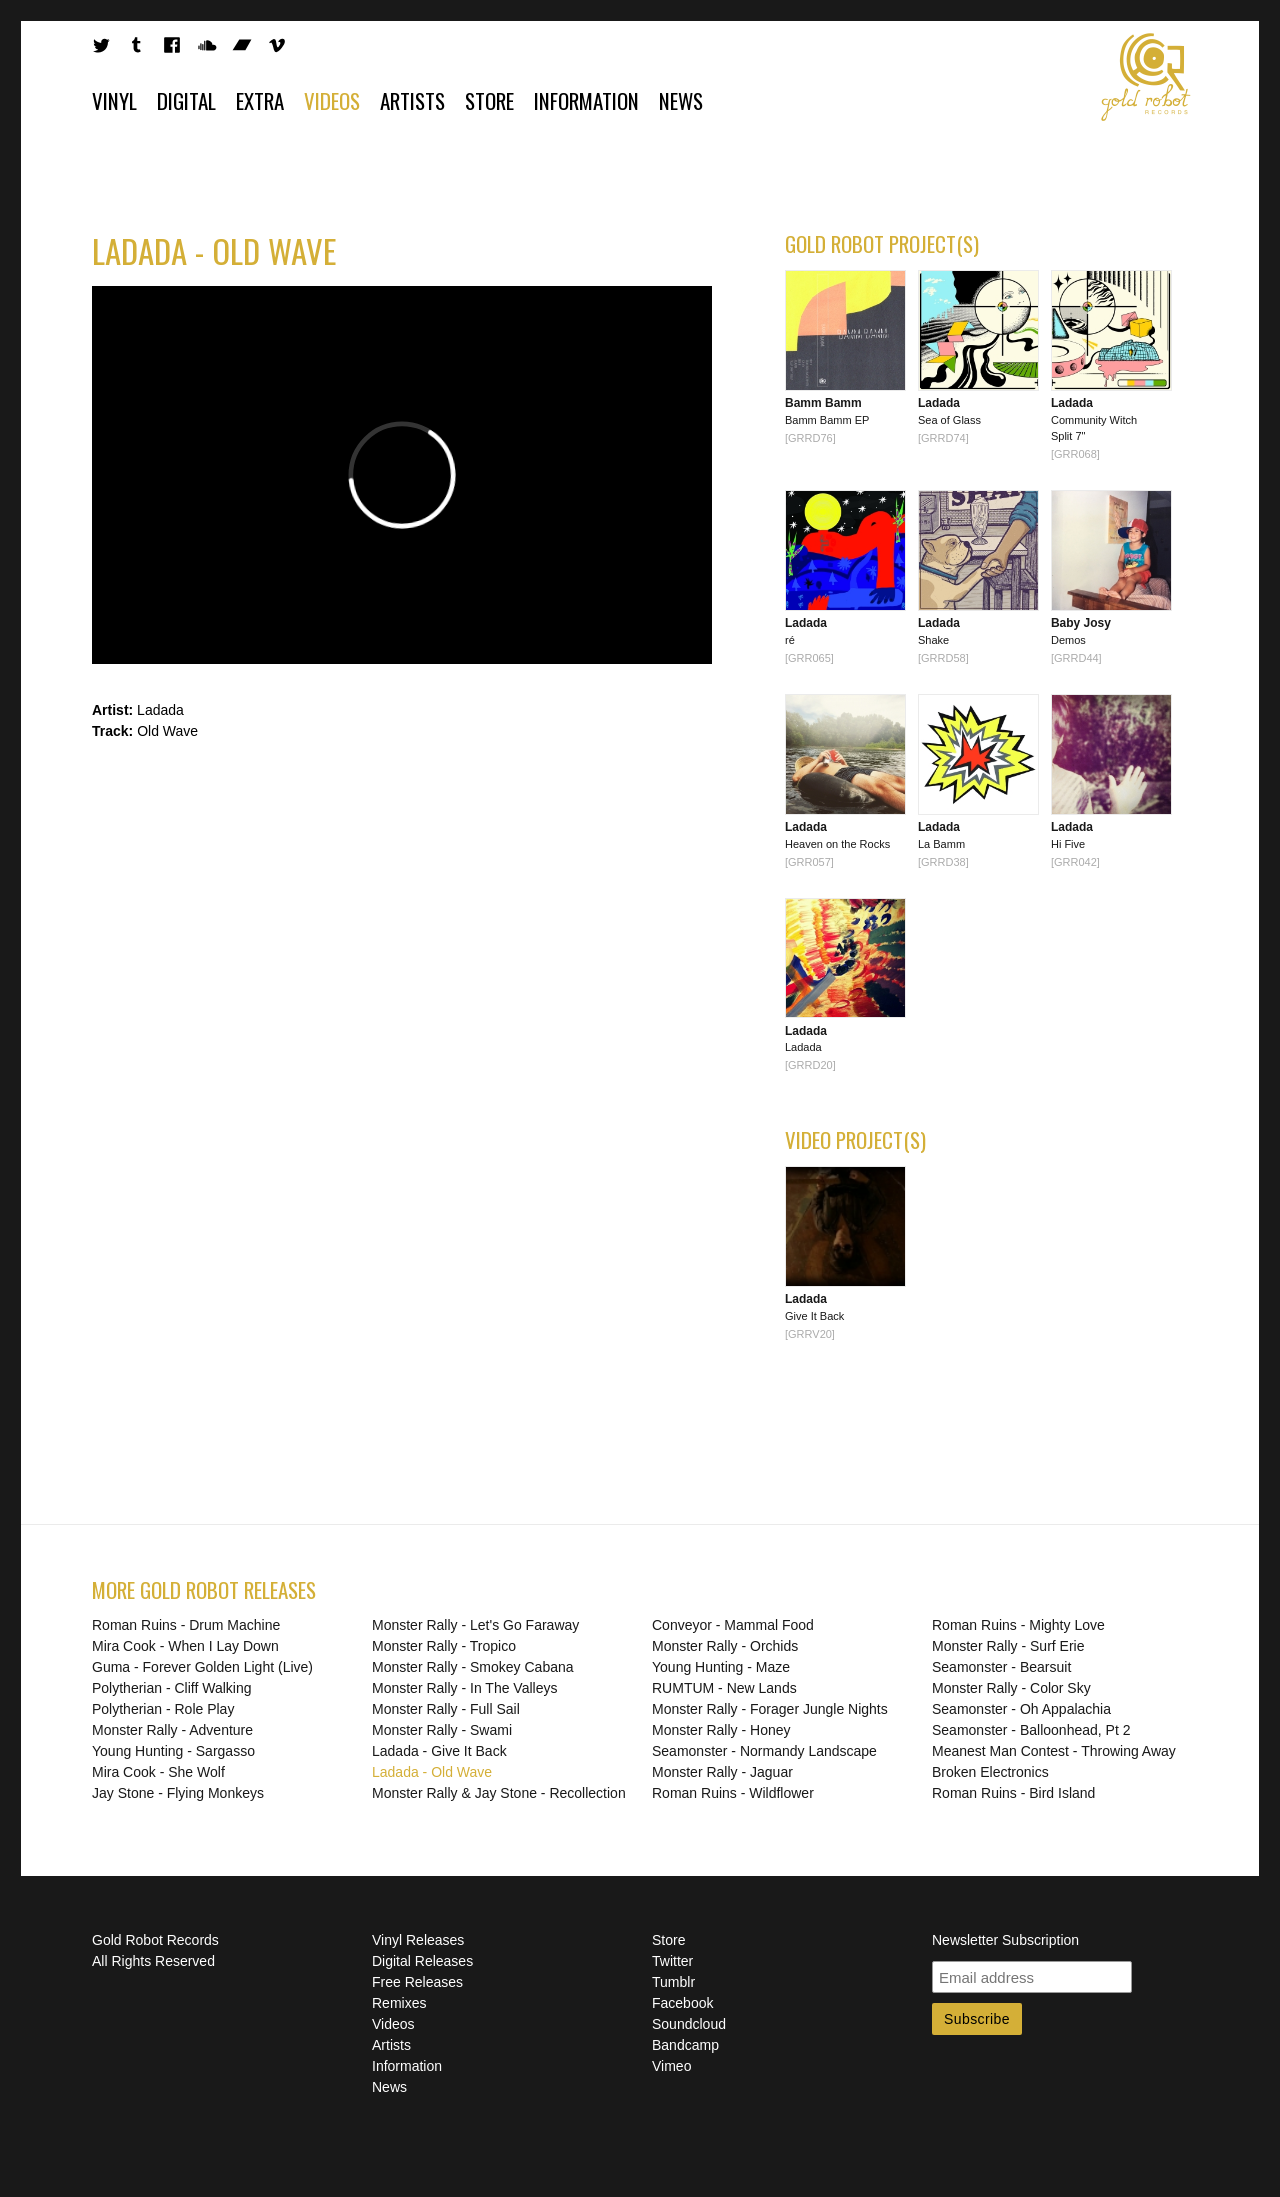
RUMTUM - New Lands (724, 1688)
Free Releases (417, 1982)
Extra (260, 100)
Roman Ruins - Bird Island (1013, 1793)
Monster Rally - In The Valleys (464, 1688)
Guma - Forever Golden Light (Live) (202, 1667)
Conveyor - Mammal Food (733, 1625)
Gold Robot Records (1146, 77)
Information (586, 100)
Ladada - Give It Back (439, 1751)
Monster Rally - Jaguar (722, 1772)
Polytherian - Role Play (163, 1709)
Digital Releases (422, 1961)
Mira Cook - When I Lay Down (185, 1646)
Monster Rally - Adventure (172, 1730)
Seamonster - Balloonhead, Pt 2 (1031, 1730)
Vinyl (114, 100)
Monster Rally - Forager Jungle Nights (770, 1709)
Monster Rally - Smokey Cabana (473, 1667)
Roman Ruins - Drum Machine (186, 1625)
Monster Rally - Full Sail (446, 1709)
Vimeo (671, 2066)
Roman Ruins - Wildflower (733, 1793)
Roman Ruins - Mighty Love (1018, 1625)
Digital (186, 100)
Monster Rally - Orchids (725, 1646)
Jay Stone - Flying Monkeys (178, 1793)
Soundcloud (689, 2024)
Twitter (672, 1961)
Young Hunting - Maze (721, 1667)
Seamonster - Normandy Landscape (764, 1751)
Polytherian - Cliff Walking (172, 1688)
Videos (332, 100)
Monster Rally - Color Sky (1011, 1688)
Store (489, 100)
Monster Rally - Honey (721, 1730)
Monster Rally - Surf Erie (1008, 1646)
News (681, 100)
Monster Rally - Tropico (444, 1646)
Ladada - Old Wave (432, 1772)
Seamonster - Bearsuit (1001, 1667)
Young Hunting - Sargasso (173, 1751)
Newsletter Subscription (1005, 1940)
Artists (412, 100)
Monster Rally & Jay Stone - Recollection (499, 1793)
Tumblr (673, 1982)
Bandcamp (685, 2045)
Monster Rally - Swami (442, 1730)
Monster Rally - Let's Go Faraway (475, 1625)
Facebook (682, 2003)
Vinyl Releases (418, 1940)
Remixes (399, 2003)
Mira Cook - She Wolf (158, 1772)
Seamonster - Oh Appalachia (1021, 1709)
